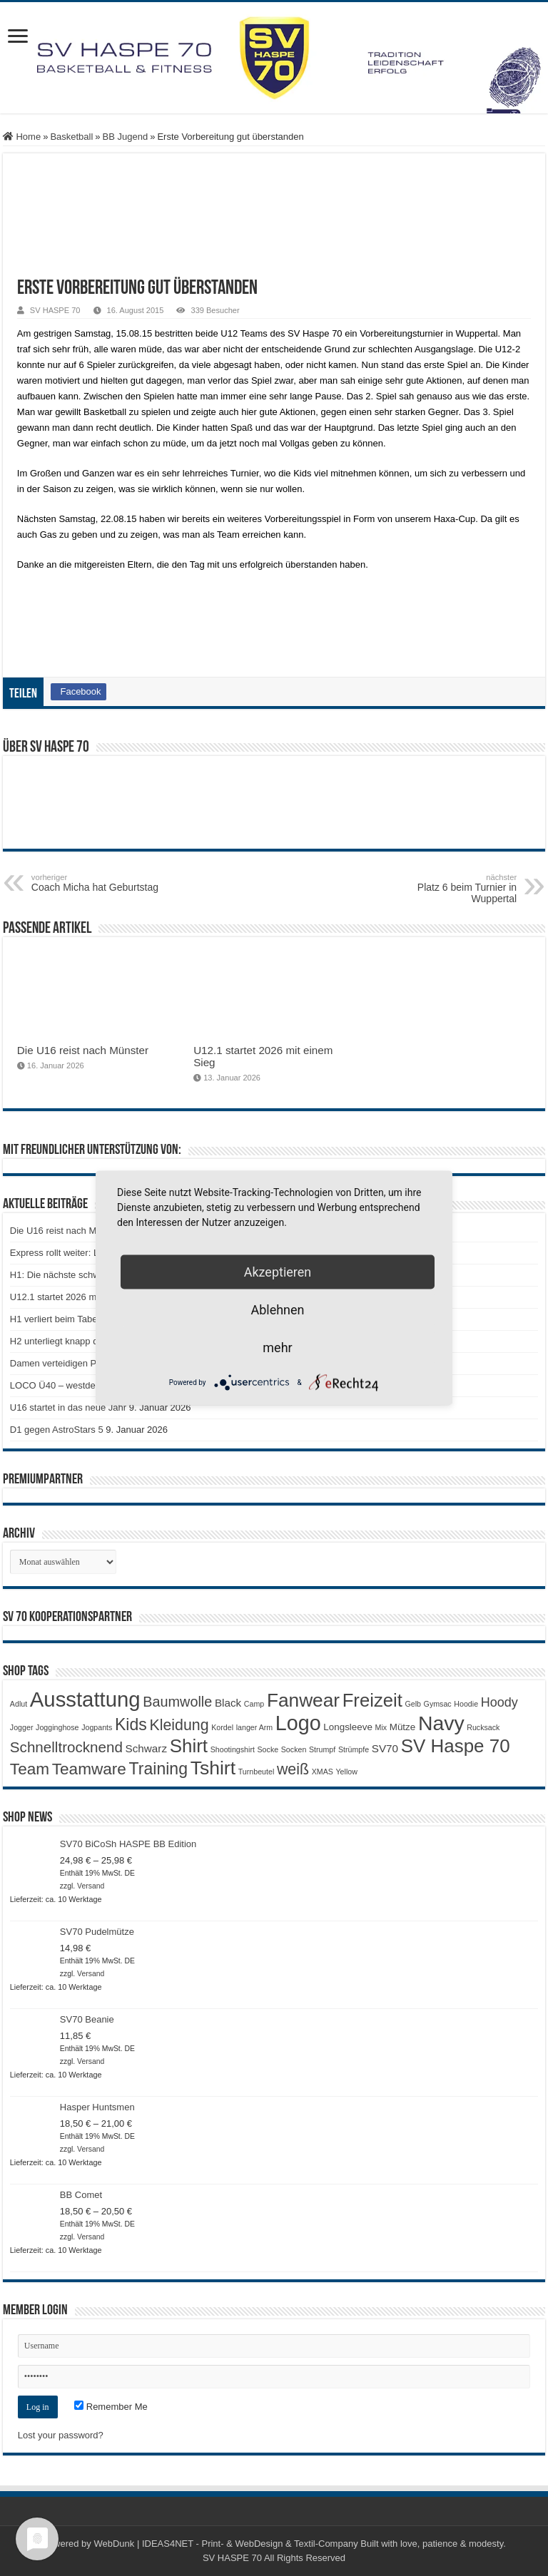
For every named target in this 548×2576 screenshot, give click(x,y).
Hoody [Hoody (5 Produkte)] (499, 1702)
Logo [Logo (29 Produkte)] (298, 1723)
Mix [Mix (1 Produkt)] (381, 1727)
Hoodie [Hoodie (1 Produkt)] (466, 1704)
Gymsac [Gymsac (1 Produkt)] (438, 1704)
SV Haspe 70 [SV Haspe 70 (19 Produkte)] (455, 1746)
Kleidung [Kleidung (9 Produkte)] (178, 1725)
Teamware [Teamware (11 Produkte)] (89, 1769)
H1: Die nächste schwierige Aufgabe (84, 1274)
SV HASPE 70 (55, 310)
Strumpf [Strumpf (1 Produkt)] (322, 1749)
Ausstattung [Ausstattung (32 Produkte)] (85, 1699)
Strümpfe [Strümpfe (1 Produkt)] (353, 1749)
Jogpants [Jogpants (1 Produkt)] (96, 1727)
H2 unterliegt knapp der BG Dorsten (84, 1341)
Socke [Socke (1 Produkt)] (268, 1749)
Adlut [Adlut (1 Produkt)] (18, 1704)
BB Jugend (125, 136)
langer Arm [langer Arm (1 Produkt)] (254, 1727)
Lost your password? (60, 2435)
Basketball (71, 136)
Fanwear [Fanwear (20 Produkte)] (303, 1700)
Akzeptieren (278, 1271)
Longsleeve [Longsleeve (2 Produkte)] (347, 1727)
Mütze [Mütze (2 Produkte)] (403, 1727)
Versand (90, 1886)
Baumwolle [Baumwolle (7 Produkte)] (177, 1701)
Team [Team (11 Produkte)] (29, 1769)
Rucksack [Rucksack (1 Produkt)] (483, 1727)
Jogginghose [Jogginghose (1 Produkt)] (57, 1727)
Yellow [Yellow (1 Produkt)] (346, 1771)
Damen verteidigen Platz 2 (64, 1363)
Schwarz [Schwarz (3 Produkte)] (146, 1748)
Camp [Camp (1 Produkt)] (254, 1704)
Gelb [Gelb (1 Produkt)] (413, 1704)
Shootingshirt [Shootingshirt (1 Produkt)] (232, 1749)
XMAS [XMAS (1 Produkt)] (322, 1771)
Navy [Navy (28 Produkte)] (441, 1723)
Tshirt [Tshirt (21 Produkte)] (213, 1768)
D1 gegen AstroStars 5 (56, 1429)
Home (22, 136)
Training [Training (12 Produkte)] (158, 1768)
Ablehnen (277, 1309)
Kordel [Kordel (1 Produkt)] (222, 1727)
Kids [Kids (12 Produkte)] (131, 1724)
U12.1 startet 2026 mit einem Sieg (80, 1297)
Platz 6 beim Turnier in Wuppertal (443, 888)
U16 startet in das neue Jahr (68, 1407)
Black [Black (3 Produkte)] (228, 1703)
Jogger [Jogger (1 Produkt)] (22, 1727)
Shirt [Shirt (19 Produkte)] (189, 1746)
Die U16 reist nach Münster (82, 1050)
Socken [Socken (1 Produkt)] (294, 1749)
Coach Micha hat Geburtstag (104, 883)
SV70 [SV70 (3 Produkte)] (385, 1748)
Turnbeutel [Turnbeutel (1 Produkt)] (256, 1771)
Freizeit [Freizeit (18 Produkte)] (372, 1700)
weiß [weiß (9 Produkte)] (293, 1769)
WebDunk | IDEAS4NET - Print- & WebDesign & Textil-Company (225, 2543)
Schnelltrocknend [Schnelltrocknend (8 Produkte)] (66, 1747)
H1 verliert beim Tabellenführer (73, 1319)
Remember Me (111, 2406)
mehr (277, 1347)
